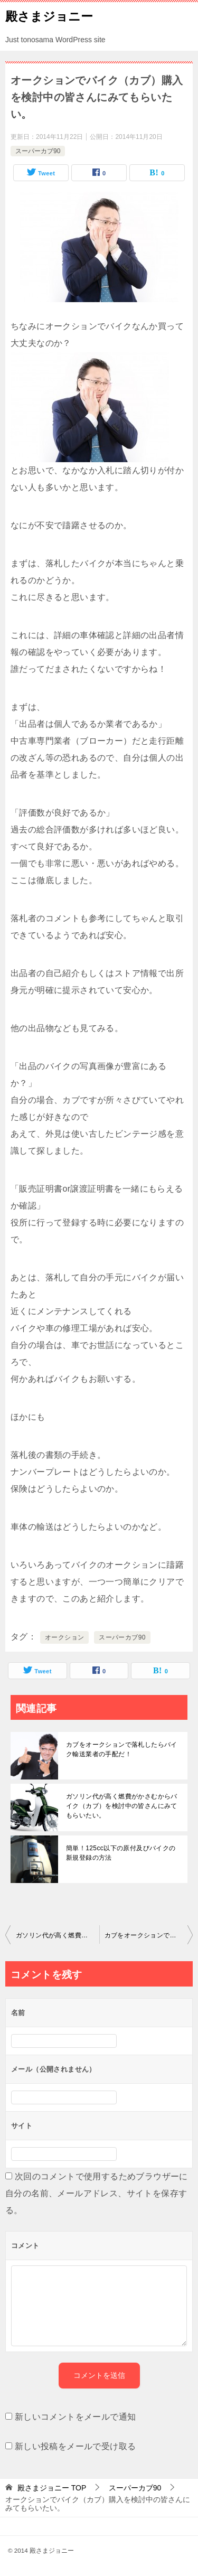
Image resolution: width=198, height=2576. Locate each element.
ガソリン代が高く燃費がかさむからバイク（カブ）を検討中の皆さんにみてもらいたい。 (121, 1806)
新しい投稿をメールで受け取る (75, 2446)
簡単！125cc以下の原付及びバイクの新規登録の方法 (121, 1852)
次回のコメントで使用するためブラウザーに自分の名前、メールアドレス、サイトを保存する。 (96, 2193)
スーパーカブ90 (37, 151)
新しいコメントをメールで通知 (75, 2416)
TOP (51, 2488)
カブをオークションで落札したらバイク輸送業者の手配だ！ (121, 1749)
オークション (64, 1637)
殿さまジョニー (49, 15)
